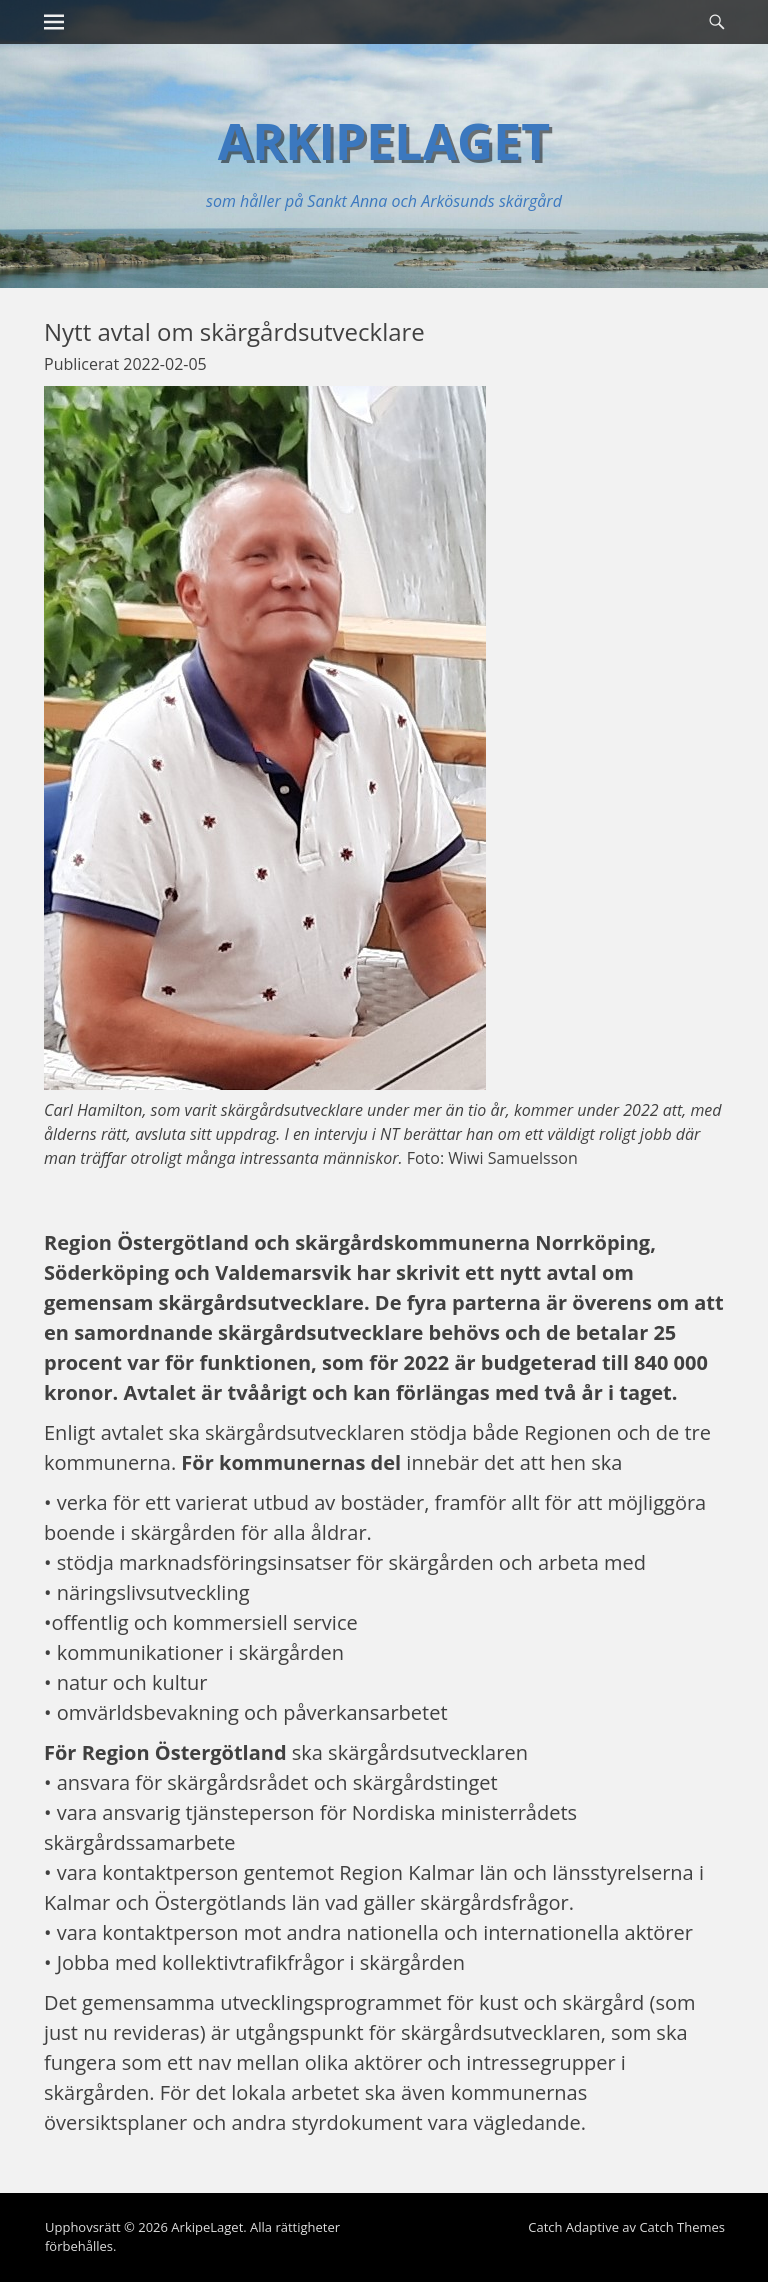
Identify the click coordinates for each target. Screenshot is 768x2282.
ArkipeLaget (384, 141)
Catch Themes (682, 2227)
